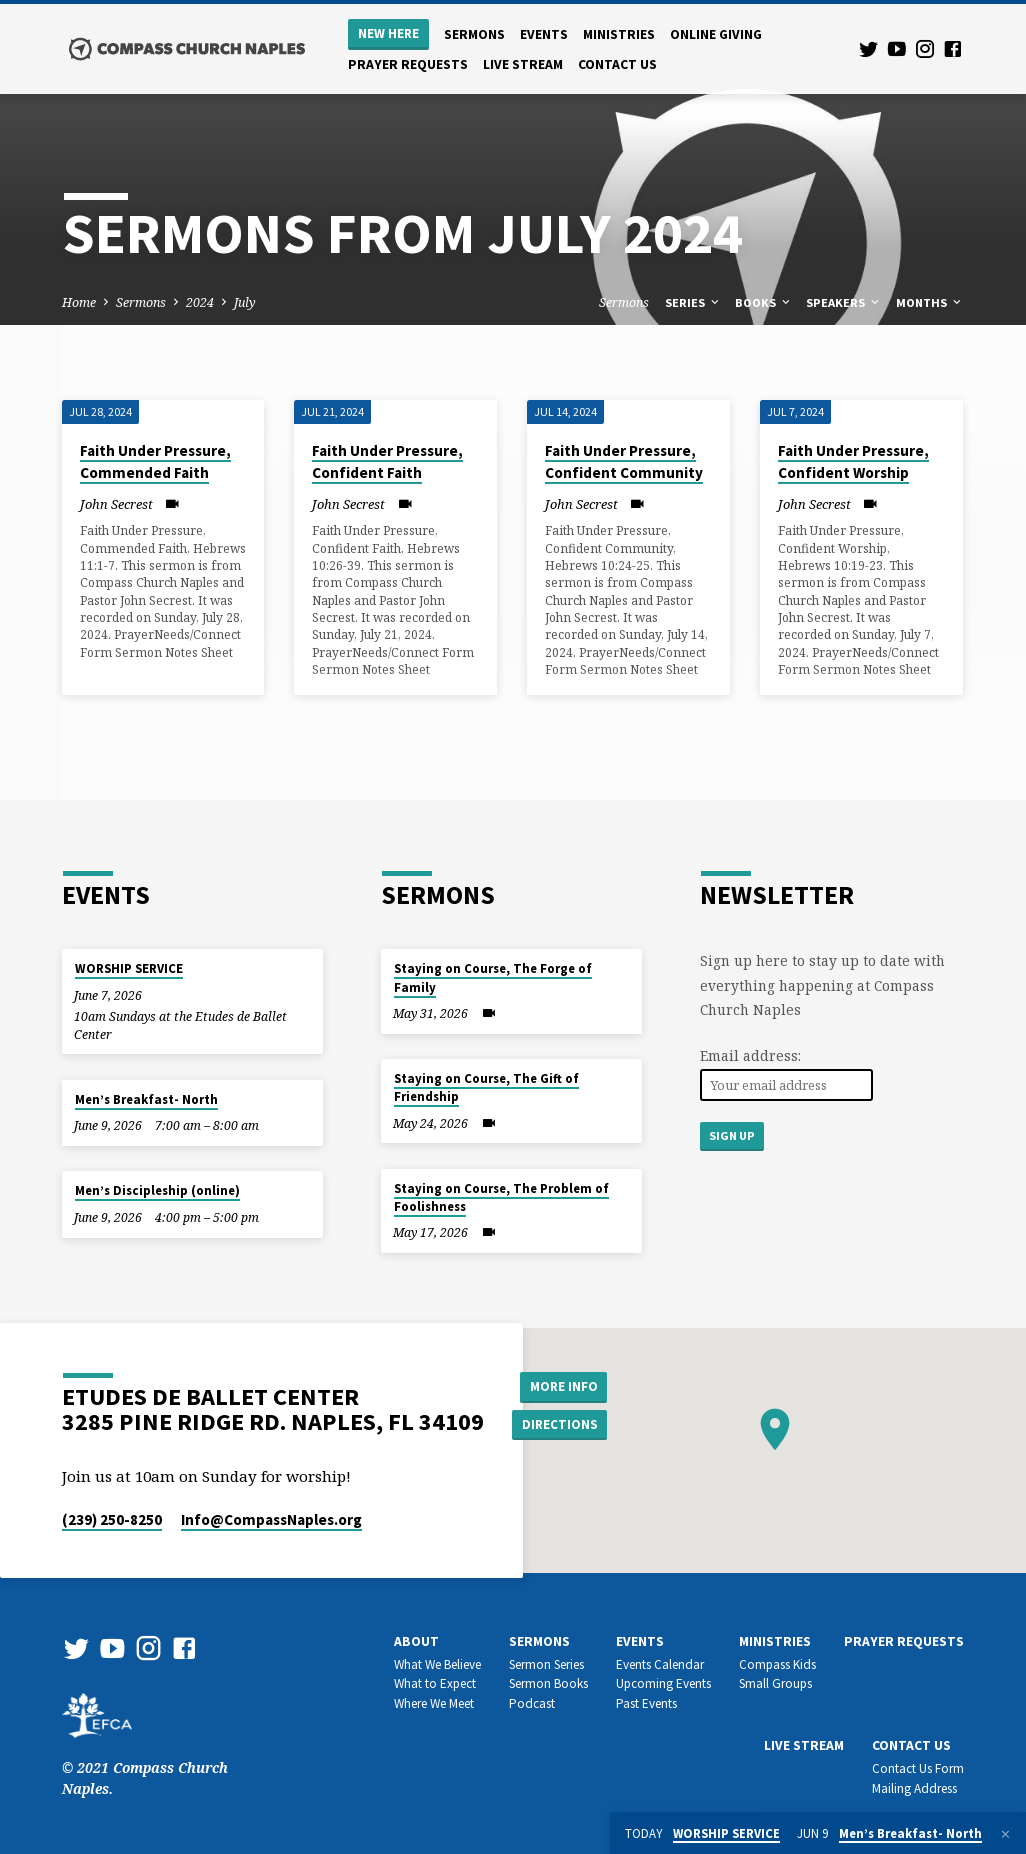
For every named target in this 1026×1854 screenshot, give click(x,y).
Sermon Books (548, 1683)
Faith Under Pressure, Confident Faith (387, 462)
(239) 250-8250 (112, 1519)
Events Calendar (660, 1664)
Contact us (617, 64)
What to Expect (435, 1683)
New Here (388, 33)
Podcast (532, 1703)
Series (693, 302)
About (416, 1641)
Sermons (474, 34)
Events (544, 34)
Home (79, 302)
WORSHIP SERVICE (129, 968)
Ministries (619, 34)
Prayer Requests (408, 64)
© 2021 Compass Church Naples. (145, 1757)
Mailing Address (914, 1788)
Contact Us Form (918, 1768)
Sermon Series (546, 1664)
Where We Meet (434, 1703)
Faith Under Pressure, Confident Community (624, 462)
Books (764, 302)
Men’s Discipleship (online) (157, 1190)
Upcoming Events (663, 1683)
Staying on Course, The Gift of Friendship (486, 1087)
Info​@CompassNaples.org (271, 1519)
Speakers (844, 302)
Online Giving (716, 34)
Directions (562, 1425)
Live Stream (523, 64)
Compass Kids (777, 1664)
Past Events (646, 1703)
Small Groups (775, 1683)
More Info (562, 1385)
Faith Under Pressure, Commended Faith (155, 462)
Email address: (750, 1055)
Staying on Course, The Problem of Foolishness (501, 1197)
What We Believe (437, 1664)
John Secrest (116, 504)
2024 (200, 302)
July (245, 302)
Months (930, 302)
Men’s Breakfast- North (146, 1099)
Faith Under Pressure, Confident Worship (853, 462)
